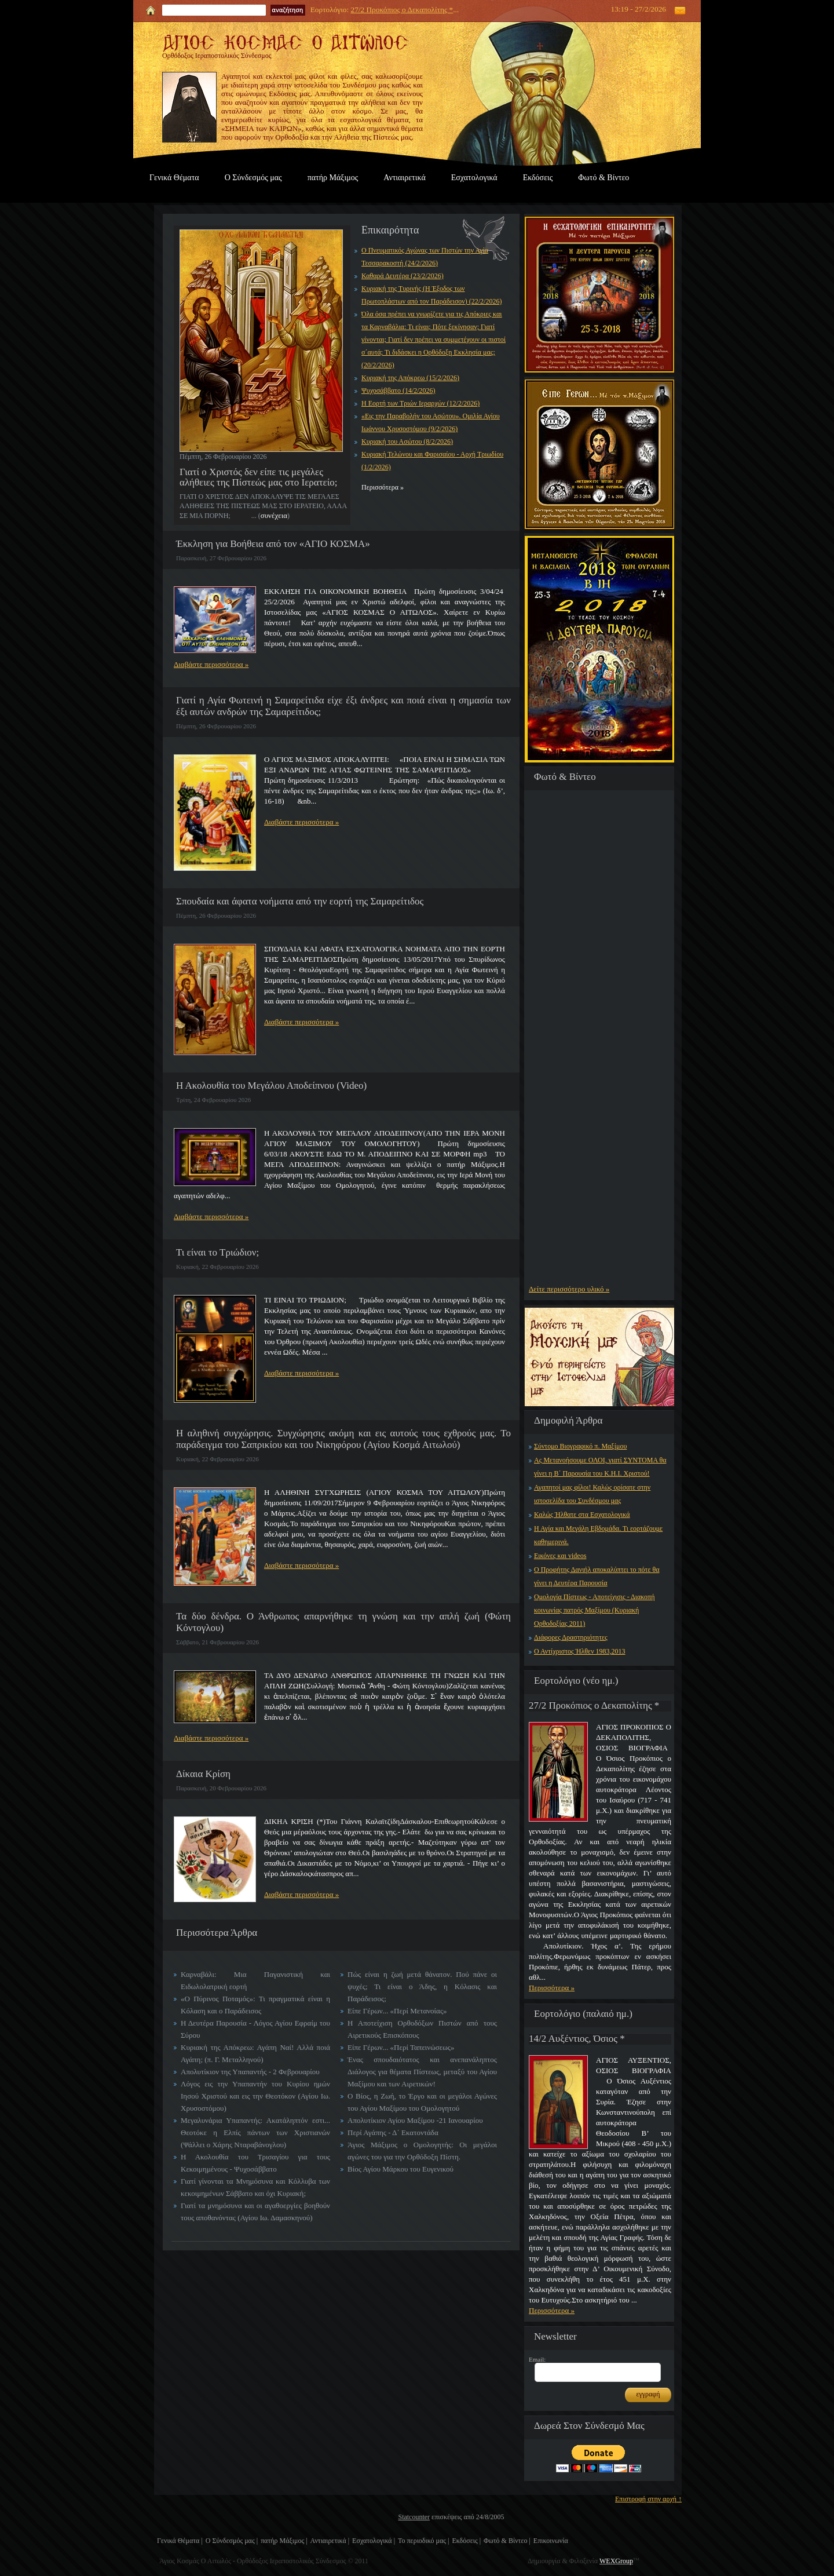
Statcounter (414, 2517)
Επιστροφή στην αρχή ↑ (648, 2499)
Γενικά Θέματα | (180, 2541)
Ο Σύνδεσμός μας (253, 177)
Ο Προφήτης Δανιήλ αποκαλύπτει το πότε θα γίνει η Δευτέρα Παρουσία (597, 1576)
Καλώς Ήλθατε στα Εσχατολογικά (582, 1514)
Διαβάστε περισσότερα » (211, 664)
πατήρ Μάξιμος (333, 177)
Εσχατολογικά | (373, 2541)
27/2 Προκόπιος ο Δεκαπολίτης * (401, 9)
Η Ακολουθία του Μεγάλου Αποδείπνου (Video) (271, 1085)
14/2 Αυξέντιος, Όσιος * (577, 2038)
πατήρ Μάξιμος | (284, 2541)
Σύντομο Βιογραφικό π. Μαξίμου (580, 1446)
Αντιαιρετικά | (329, 2541)
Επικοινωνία (550, 2541)
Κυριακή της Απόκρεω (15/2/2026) (410, 378)
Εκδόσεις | (466, 2541)
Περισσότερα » (552, 1987)
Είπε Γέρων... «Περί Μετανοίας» (397, 2010)
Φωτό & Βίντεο (603, 177)
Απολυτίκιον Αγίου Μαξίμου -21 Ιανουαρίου (415, 2120)
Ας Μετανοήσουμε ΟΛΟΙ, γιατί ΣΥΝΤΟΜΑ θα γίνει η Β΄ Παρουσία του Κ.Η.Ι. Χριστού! (600, 1466)
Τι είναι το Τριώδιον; (217, 1252)
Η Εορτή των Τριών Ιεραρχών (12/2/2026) (420, 403)
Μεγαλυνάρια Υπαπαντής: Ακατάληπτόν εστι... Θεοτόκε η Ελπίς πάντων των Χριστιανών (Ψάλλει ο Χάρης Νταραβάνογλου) (255, 2132)
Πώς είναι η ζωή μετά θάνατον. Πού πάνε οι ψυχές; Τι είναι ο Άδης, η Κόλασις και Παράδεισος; (422, 1986)
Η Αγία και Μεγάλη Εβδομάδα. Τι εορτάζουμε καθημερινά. (598, 1535)
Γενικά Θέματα (174, 177)
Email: (537, 2359)
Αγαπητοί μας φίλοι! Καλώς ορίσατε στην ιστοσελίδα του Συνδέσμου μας (592, 1494)
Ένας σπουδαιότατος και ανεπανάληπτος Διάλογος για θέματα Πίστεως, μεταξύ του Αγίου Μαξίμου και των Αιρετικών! (422, 2071)
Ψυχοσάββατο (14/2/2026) (398, 390)
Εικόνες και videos (560, 1556)
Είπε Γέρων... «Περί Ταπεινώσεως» (401, 2047)
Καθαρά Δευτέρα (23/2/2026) (402, 276)
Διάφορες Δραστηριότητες (571, 1637)
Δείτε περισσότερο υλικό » (569, 1289)
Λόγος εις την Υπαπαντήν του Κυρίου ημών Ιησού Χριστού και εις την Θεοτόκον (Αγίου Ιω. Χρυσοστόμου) (255, 2095)
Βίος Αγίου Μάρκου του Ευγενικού (400, 2169)
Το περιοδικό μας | (423, 2541)
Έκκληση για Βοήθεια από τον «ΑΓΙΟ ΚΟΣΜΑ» (273, 543)
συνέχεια (274, 515)
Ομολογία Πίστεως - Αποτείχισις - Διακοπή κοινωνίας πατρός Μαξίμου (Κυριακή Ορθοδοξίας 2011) (594, 1610)
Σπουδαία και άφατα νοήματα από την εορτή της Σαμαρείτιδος (299, 901)
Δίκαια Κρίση (203, 1773)
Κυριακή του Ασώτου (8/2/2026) (407, 441)
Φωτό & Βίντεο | (507, 2541)
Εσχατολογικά (474, 177)
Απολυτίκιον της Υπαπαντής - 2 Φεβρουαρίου (250, 2071)
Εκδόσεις (538, 177)
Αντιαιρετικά (404, 177)
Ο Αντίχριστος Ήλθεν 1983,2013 (580, 1651)
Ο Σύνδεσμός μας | (232, 2541)
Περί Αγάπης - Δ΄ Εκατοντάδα (393, 2132)
